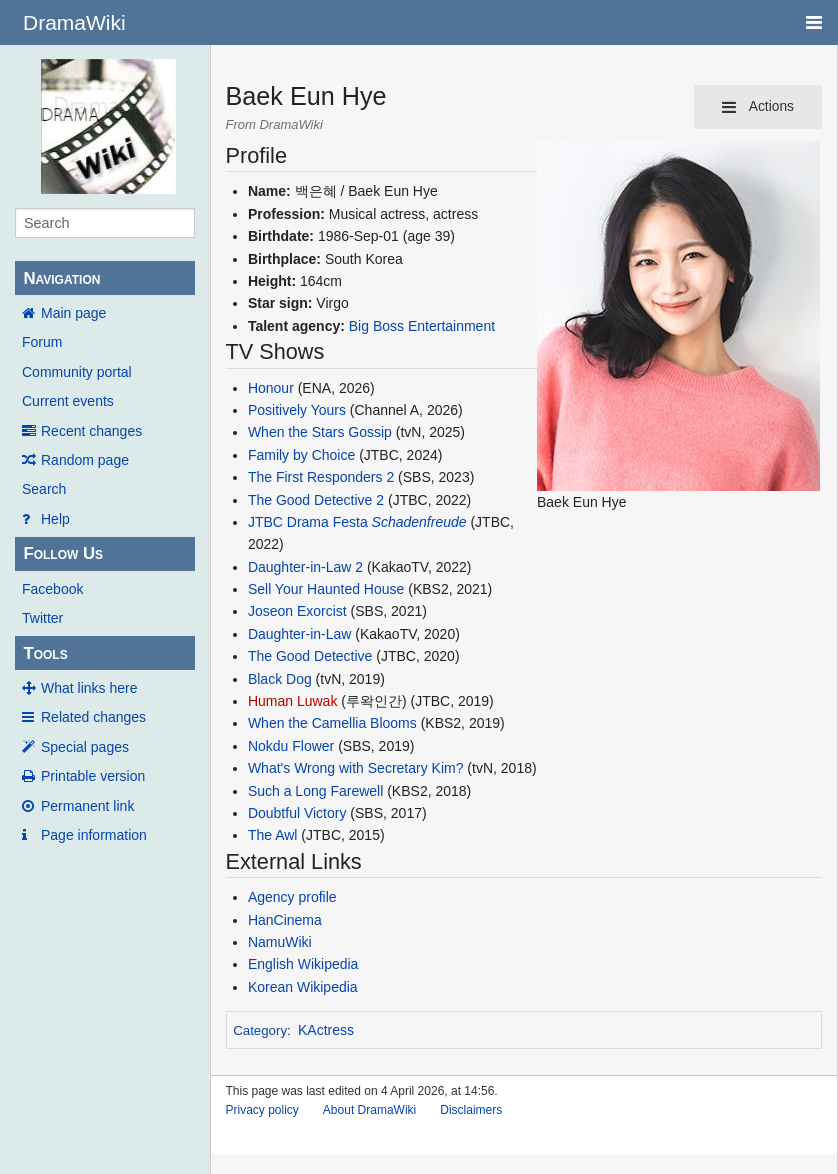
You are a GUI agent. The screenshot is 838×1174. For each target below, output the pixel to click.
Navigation (61, 278)
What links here (89, 688)
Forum (42, 342)
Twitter (42, 618)
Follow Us (63, 553)
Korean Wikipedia (303, 987)
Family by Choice (301, 455)
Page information (94, 835)
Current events (68, 401)
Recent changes (91, 431)
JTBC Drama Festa (308, 522)
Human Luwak (293, 701)
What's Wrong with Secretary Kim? (356, 768)
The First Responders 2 (321, 477)
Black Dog (280, 679)
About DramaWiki (369, 1110)
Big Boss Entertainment (422, 326)
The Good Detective (310, 656)
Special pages (85, 747)
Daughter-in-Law (300, 634)
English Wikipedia (303, 964)
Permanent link (87, 806)
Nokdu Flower (291, 746)
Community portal (77, 372)
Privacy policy (262, 1110)
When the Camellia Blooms (332, 723)
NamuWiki (280, 942)
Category (260, 1030)
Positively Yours (297, 410)
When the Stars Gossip (320, 432)
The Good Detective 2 (316, 500)
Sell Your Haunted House (326, 589)
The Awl (273, 835)
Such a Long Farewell (315, 791)
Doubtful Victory (297, 813)
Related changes (93, 717)
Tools (45, 653)
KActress (326, 1030)
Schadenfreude (419, 522)
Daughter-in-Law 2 (305, 567)
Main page (73, 313)
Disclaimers (471, 1110)
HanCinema (285, 920)
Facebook (52, 589)
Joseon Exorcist (297, 611)
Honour (271, 388)
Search (44, 489)
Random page (85, 460)
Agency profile (292, 897)
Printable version (93, 776)
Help (55, 519)
